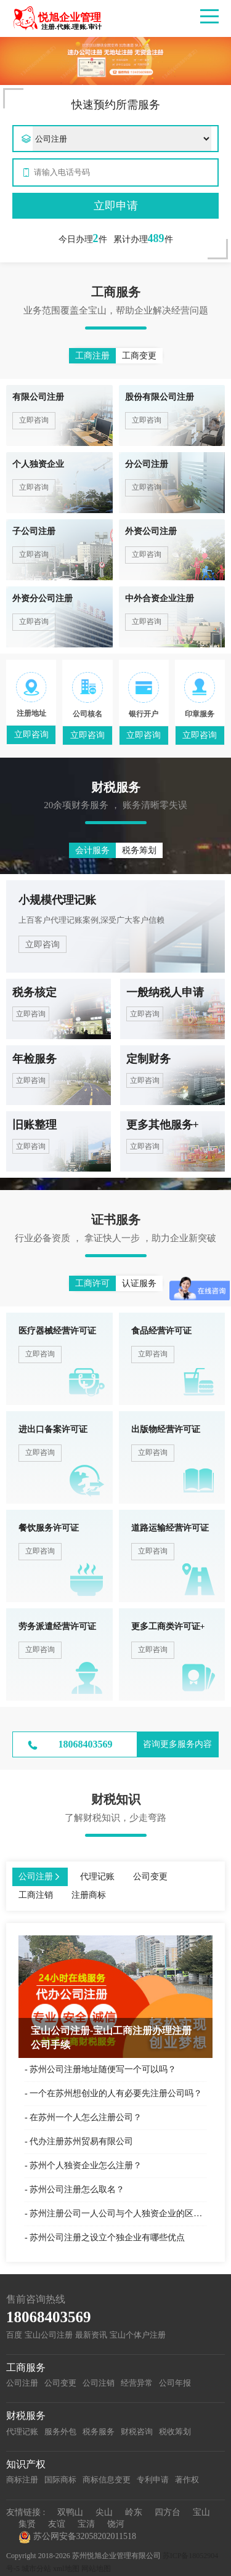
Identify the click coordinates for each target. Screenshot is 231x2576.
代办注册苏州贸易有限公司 (81, 2141)
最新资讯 (91, 2334)
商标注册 (22, 2479)
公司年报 (175, 2383)
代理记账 (22, 2431)
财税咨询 (137, 2431)
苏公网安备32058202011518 (77, 2537)
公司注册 (22, 2383)
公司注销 (99, 2383)
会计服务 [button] (92, 850)
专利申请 (153, 2479)
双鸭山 (70, 2512)
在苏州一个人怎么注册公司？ (86, 2117)
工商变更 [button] (139, 355)
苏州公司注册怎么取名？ (77, 2189)
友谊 (56, 2524)
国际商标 (60, 2479)
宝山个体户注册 (138, 2334)
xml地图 (66, 2568)
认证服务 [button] (139, 1283)
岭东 (133, 2512)
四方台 (167, 2512)
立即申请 (116, 206)
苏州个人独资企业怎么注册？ (86, 2165)
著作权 (187, 2479)
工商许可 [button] (92, 1283)
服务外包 (60, 2431)
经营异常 (137, 2383)
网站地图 (96, 2568)
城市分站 (36, 2568)
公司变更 (60, 2383)
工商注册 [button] (92, 355)
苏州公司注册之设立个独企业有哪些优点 (107, 2237)
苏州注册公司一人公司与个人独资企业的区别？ (118, 2213)
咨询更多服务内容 (177, 1744)
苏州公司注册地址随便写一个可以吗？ (103, 2069)
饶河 (115, 2524)
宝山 (201, 2512)
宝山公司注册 (49, 2334)
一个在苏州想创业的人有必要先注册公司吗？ (116, 2093)
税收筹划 (175, 2431)
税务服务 (99, 2431)
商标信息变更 (107, 2479)
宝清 (86, 2524)
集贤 (27, 2524)
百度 (14, 2334)
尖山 (104, 2512)
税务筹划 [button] (139, 850)
